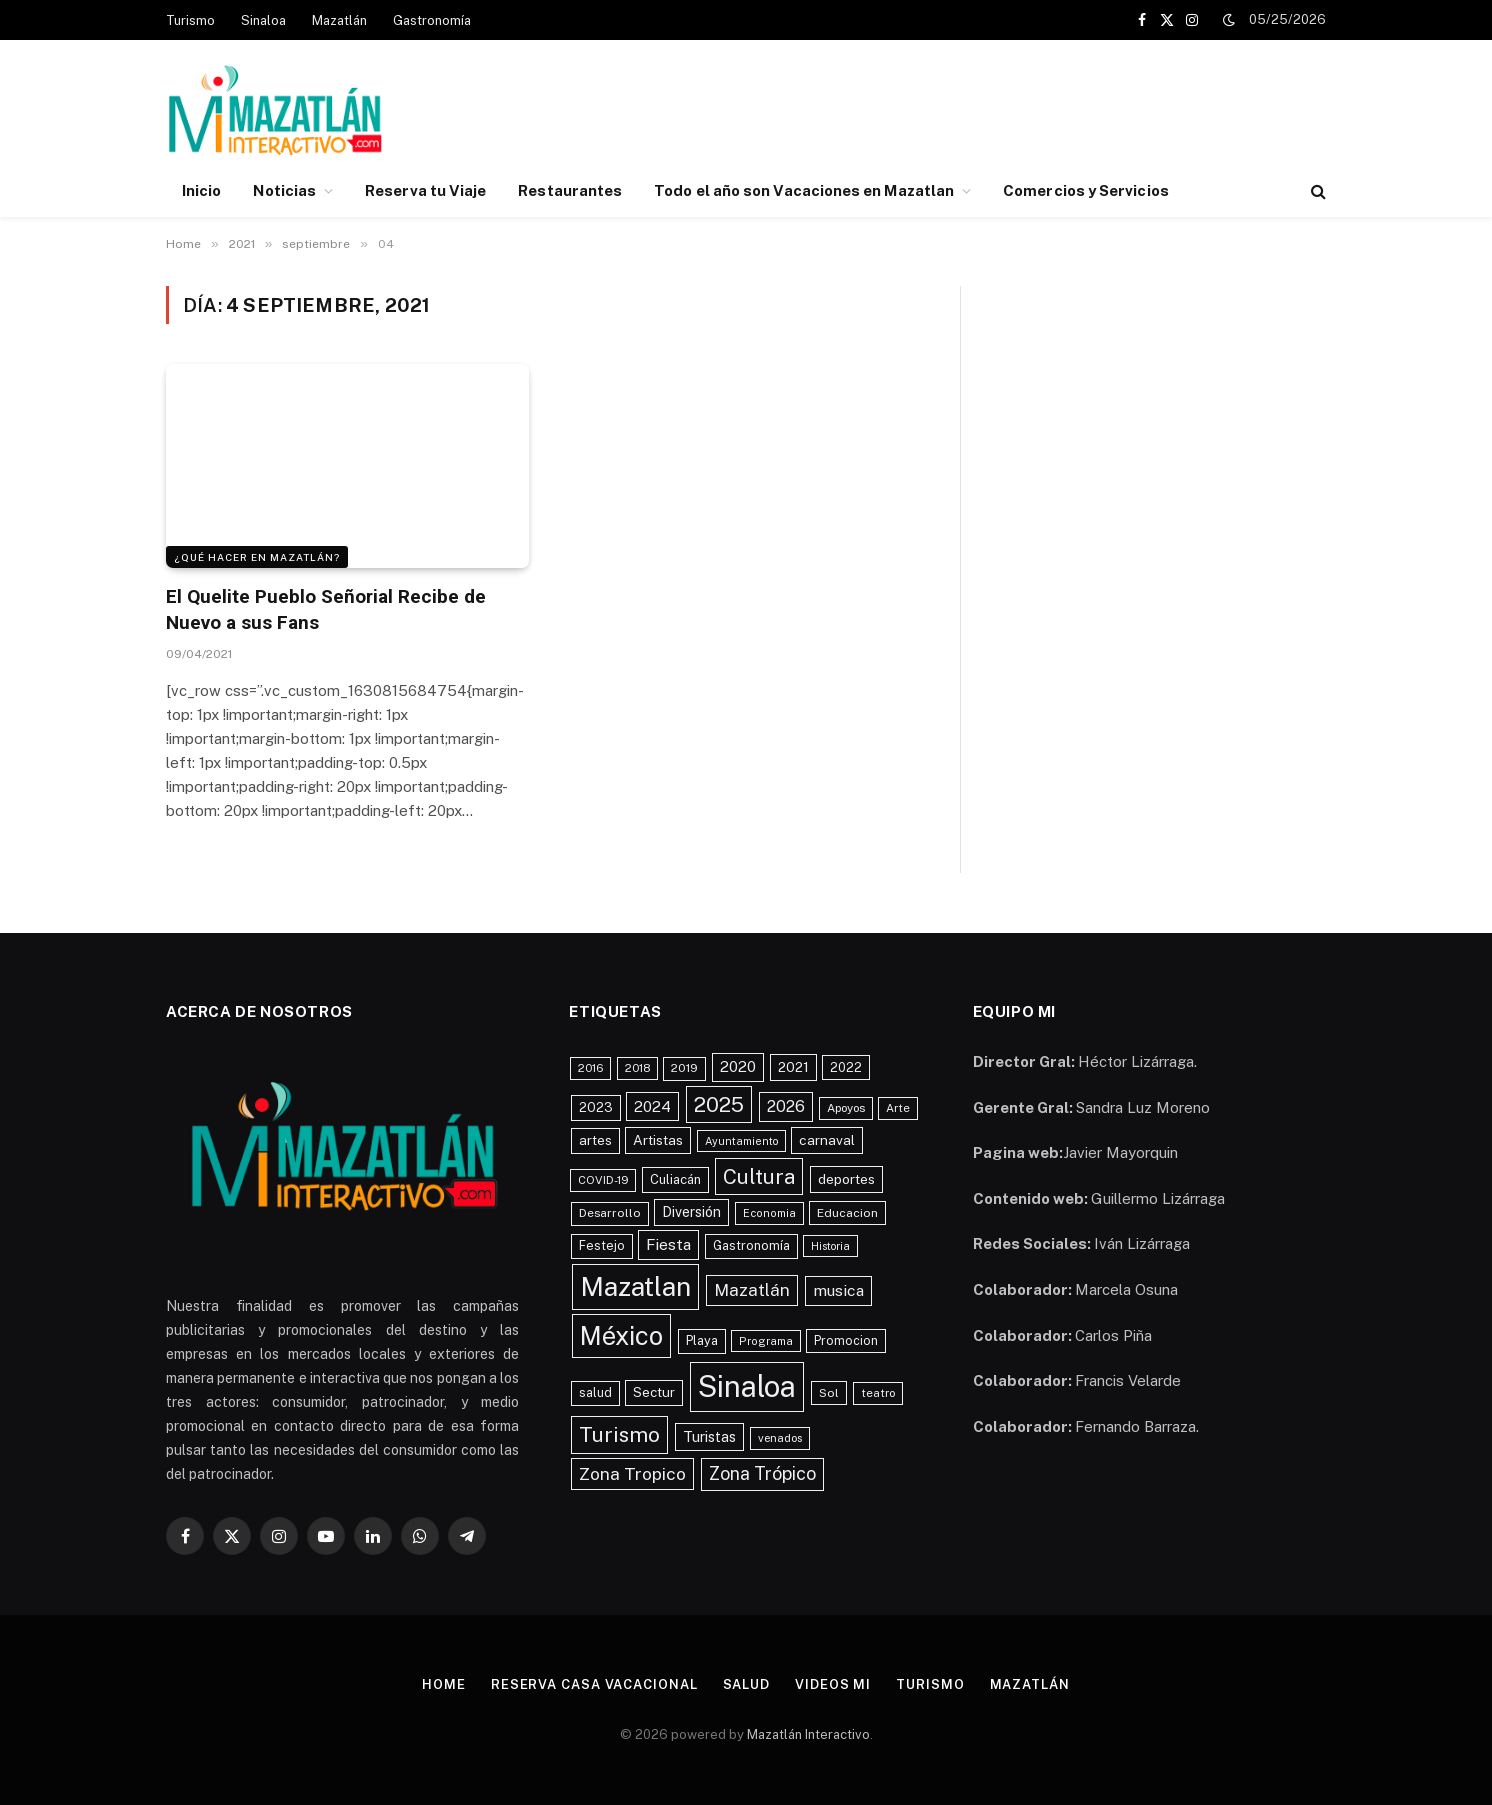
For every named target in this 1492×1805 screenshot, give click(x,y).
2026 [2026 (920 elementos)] (786, 1106)
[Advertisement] (962, 113)
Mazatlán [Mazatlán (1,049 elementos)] (752, 1290)
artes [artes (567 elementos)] (595, 1140)
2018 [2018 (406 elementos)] (637, 1068)
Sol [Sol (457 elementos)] (829, 1393)
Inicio (201, 190)
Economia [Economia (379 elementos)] (769, 1213)
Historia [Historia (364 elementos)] (830, 1246)
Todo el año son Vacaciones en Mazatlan (804, 190)
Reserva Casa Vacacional (594, 1684)
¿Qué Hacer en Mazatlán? (257, 557)
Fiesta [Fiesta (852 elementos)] (668, 1244)
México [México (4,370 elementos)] (621, 1336)
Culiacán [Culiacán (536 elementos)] (675, 1179)
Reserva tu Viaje (425, 190)
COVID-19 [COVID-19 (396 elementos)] (603, 1180)
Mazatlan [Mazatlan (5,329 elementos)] (635, 1286)
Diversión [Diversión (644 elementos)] (691, 1212)
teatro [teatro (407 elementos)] (878, 1393)
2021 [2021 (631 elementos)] (793, 1067)
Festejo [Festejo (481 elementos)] (602, 1245)
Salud (747, 1684)
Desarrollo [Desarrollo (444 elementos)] (610, 1213)
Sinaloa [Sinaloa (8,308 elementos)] (747, 1386)
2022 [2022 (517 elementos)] (846, 1067)
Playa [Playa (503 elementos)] (702, 1340)
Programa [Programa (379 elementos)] (766, 1341)
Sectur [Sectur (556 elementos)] (654, 1392)
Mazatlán (339, 20)
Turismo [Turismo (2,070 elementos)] (619, 1434)
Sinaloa (263, 20)
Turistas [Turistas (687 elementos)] (709, 1436)
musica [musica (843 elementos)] (838, 1290)
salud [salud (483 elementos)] (595, 1392)
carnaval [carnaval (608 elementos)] (827, 1140)
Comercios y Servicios (1086, 190)
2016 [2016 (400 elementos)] (590, 1068)
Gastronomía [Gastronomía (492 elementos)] (751, 1245)
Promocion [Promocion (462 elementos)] (846, 1340)
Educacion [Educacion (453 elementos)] (847, 1213)
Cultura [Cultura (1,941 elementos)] (759, 1176)
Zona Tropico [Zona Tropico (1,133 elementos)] (632, 1473)
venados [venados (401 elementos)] (780, 1438)
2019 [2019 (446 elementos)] (684, 1068)
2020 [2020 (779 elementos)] (738, 1066)
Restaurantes (570, 190)
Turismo (190, 20)
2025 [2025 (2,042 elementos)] (719, 1104)
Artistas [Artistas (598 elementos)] (658, 1140)
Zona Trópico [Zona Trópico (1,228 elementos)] (762, 1473)
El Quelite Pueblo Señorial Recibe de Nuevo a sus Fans (326, 609)
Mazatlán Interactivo (808, 1734)
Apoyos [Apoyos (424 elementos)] (846, 1108)
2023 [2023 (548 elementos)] (596, 1107)
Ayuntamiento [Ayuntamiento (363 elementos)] (741, 1141)
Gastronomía (432, 20)
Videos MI (833, 1684)
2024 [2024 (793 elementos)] (652, 1106)
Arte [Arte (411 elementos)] (898, 1108)
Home (444, 1684)
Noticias (284, 190)
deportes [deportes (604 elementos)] (846, 1179)
